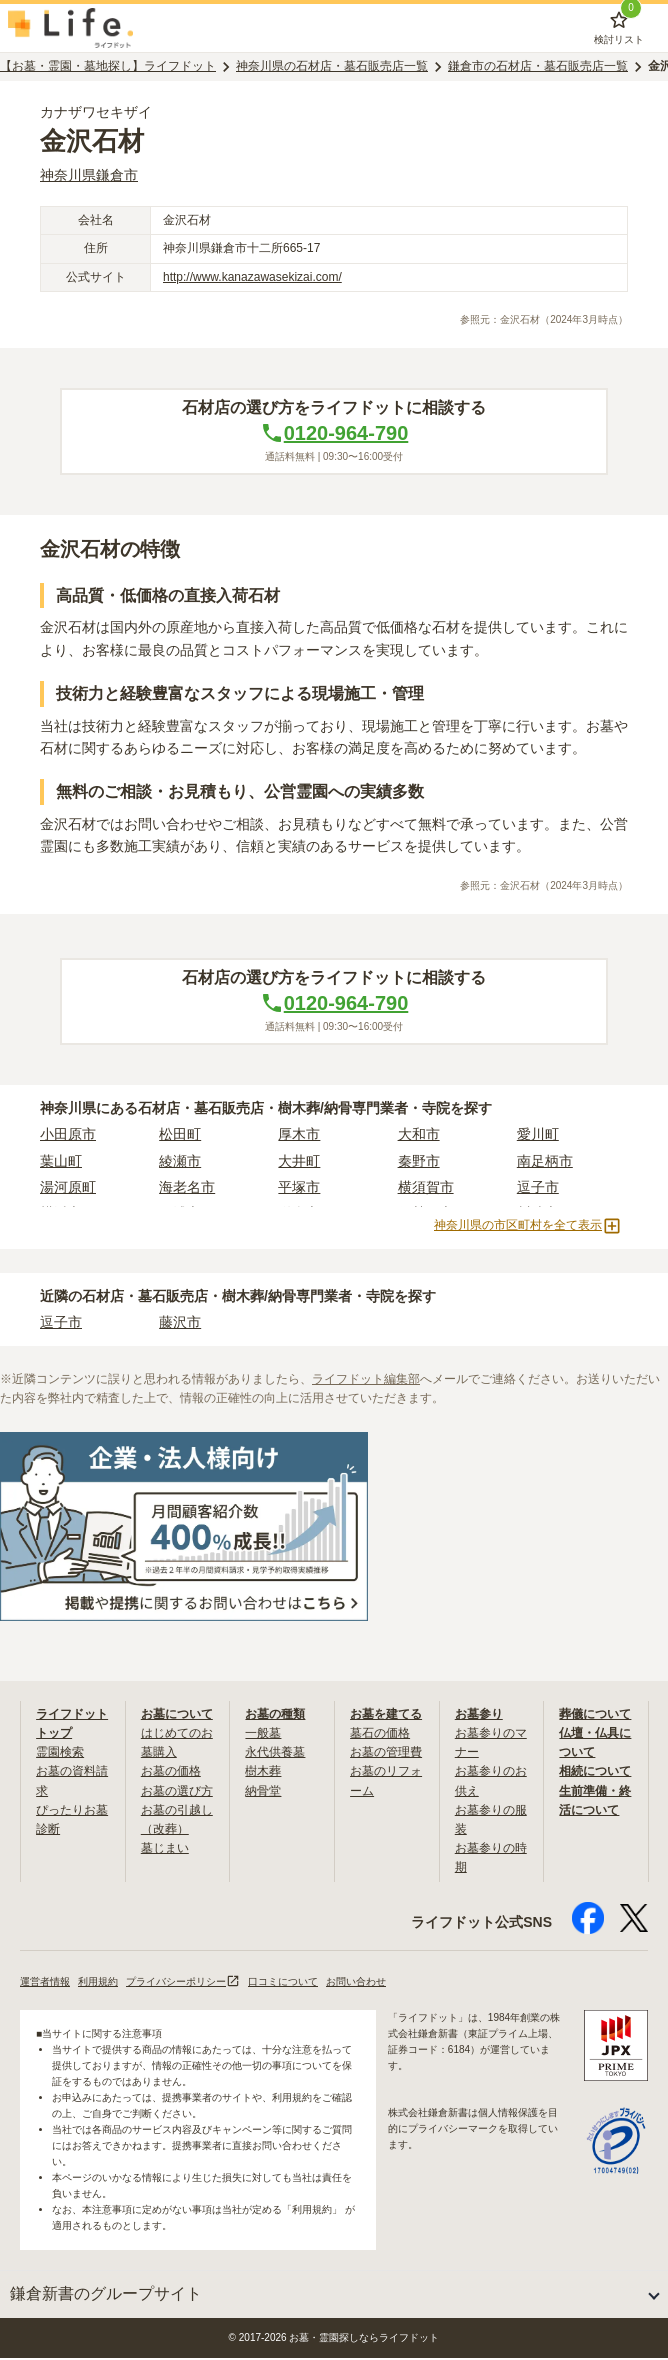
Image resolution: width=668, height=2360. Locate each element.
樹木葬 (263, 1773)
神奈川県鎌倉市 (89, 177)
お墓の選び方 (177, 1793)
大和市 (419, 1136)
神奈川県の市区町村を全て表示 (528, 1228)
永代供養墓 (275, 1754)
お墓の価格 (171, 1773)
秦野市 (419, 1163)
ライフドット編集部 (366, 1381)
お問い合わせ (356, 1983)
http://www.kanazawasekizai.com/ (252, 279)
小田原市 (68, 1136)
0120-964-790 (334, 435)
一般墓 (263, 1735)
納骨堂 (263, 1793)
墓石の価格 (380, 1735)
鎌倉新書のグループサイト (106, 2295)
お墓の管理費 (386, 1754)
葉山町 (61, 1163)
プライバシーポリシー (183, 1983)
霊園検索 (60, 1754)
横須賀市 (426, 1189)
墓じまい (165, 1850)
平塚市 (299, 1189)
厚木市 (299, 1136)
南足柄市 (545, 1163)
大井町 (299, 1163)
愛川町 (538, 1136)
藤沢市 (180, 1324)
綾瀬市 (180, 1163)
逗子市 (538, 1189)
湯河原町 (68, 1189)
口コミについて (283, 1983)
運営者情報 (45, 1983)
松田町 (180, 1136)
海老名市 (187, 1189)
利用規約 (98, 1983)
